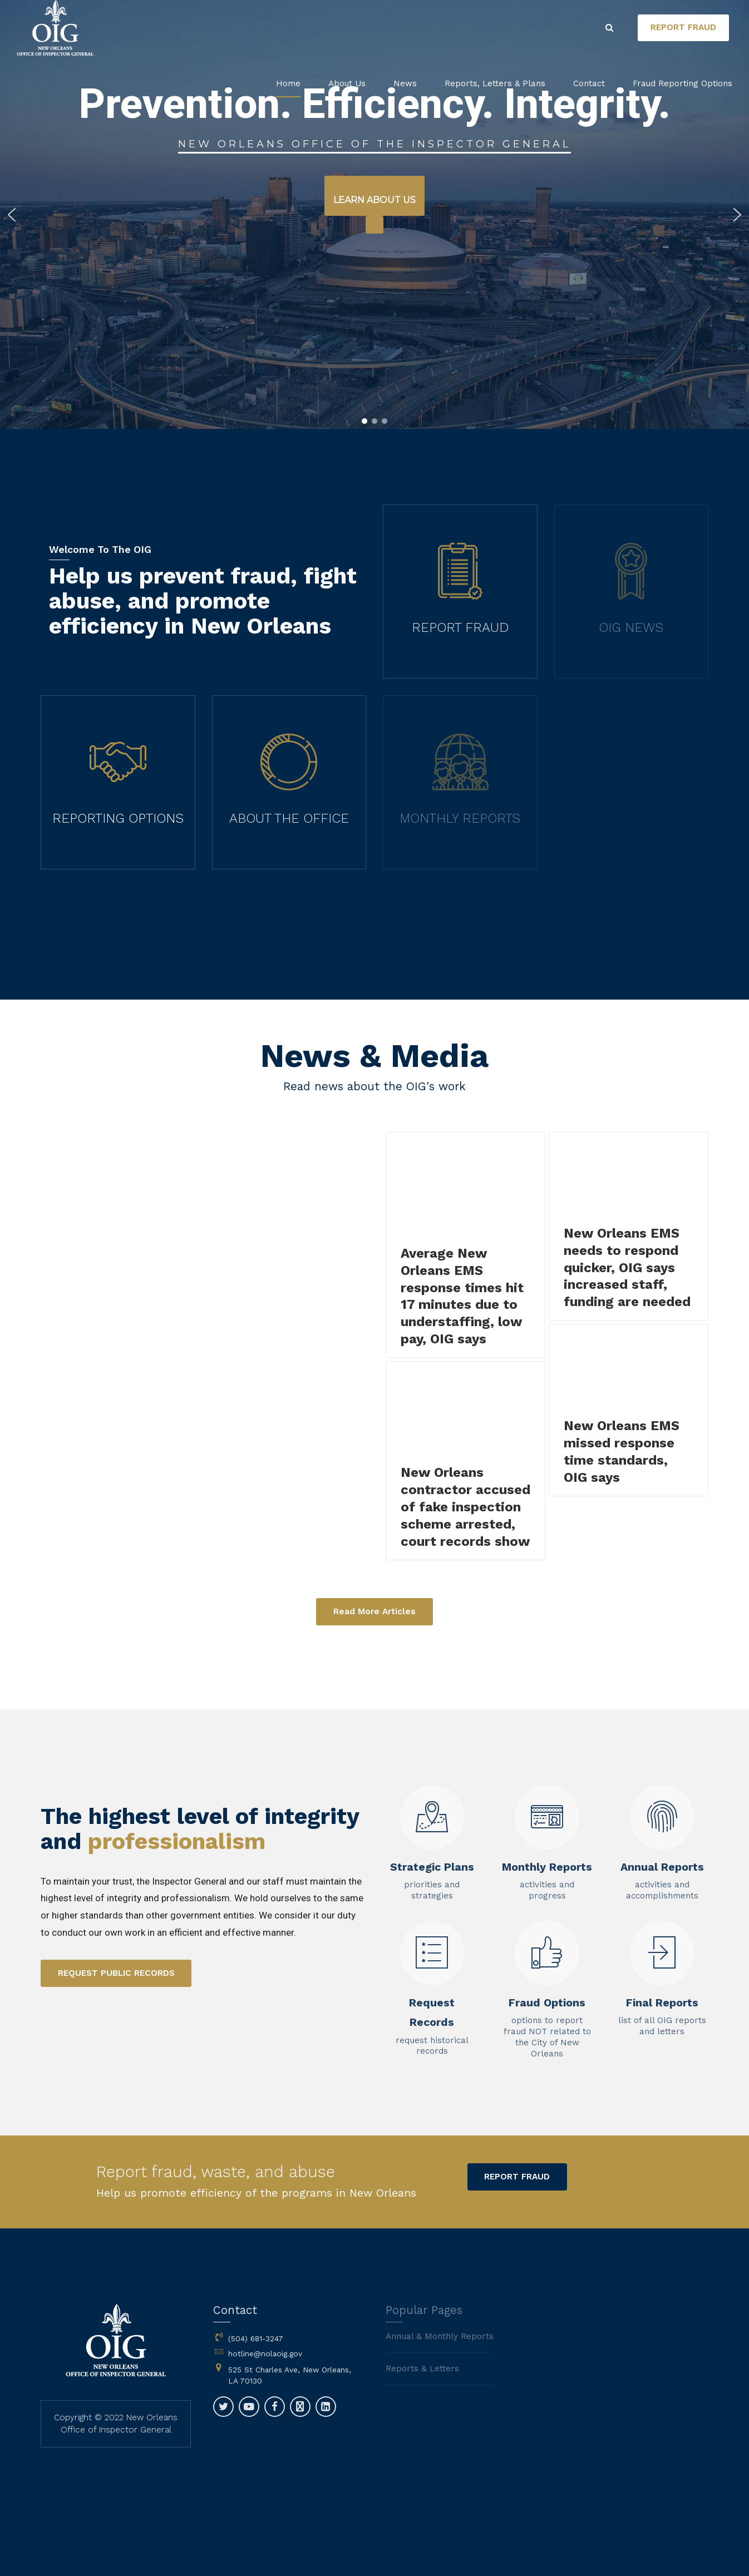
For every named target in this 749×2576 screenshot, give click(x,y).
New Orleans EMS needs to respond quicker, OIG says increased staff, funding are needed (627, 1267)
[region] (374, 214)
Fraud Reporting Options (682, 83)
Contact (589, 83)
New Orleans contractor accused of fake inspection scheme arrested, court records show (465, 1507)
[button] (12, 215)
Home (288, 83)
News (405, 83)
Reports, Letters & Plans (495, 83)
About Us (347, 83)
